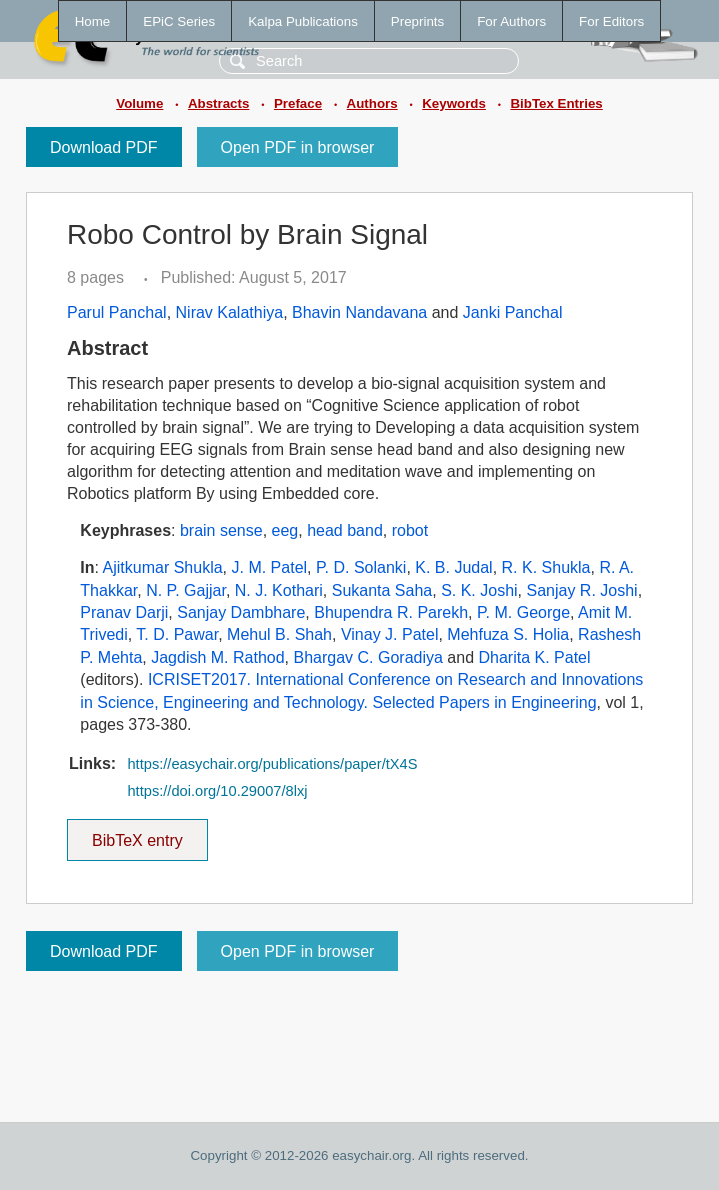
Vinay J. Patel (390, 634)
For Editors (611, 21)
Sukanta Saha (382, 590)
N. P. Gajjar (186, 590)
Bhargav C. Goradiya (367, 657)
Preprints (417, 21)
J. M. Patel (270, 567)
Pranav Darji (124, 612)
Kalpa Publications (303, 21)
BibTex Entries (556, 103)
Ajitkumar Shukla (163, 567)
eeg (285, 530)
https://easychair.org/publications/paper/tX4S (272, 764)
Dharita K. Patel (534, 657)
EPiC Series (179, 21)
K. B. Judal (453, 567)
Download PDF (104, 147)
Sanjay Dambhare (241, 612)
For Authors (511, 21)
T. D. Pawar (177, 634)
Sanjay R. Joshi (582, 590)
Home (93, 21)
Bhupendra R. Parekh (391, 612)
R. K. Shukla (546, 567)
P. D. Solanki (361, 567)
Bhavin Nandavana (359, 312)
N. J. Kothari (279, 590)
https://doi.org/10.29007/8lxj (217, 791)
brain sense (221, 530)
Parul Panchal (117, 312)
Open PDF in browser (298, 147)
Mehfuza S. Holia (508, 634)
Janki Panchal (513, 312)
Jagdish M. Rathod (217, 657)
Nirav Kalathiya (230, 312)
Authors (372, 103)
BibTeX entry (137, 834)
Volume (139, 103)
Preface (298, 103)
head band (345, 530)
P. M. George (523, 612)
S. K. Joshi (479, 590)
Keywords (454, 103)
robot (410, 530)
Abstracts (218, 103)
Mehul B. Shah (279, 634)
